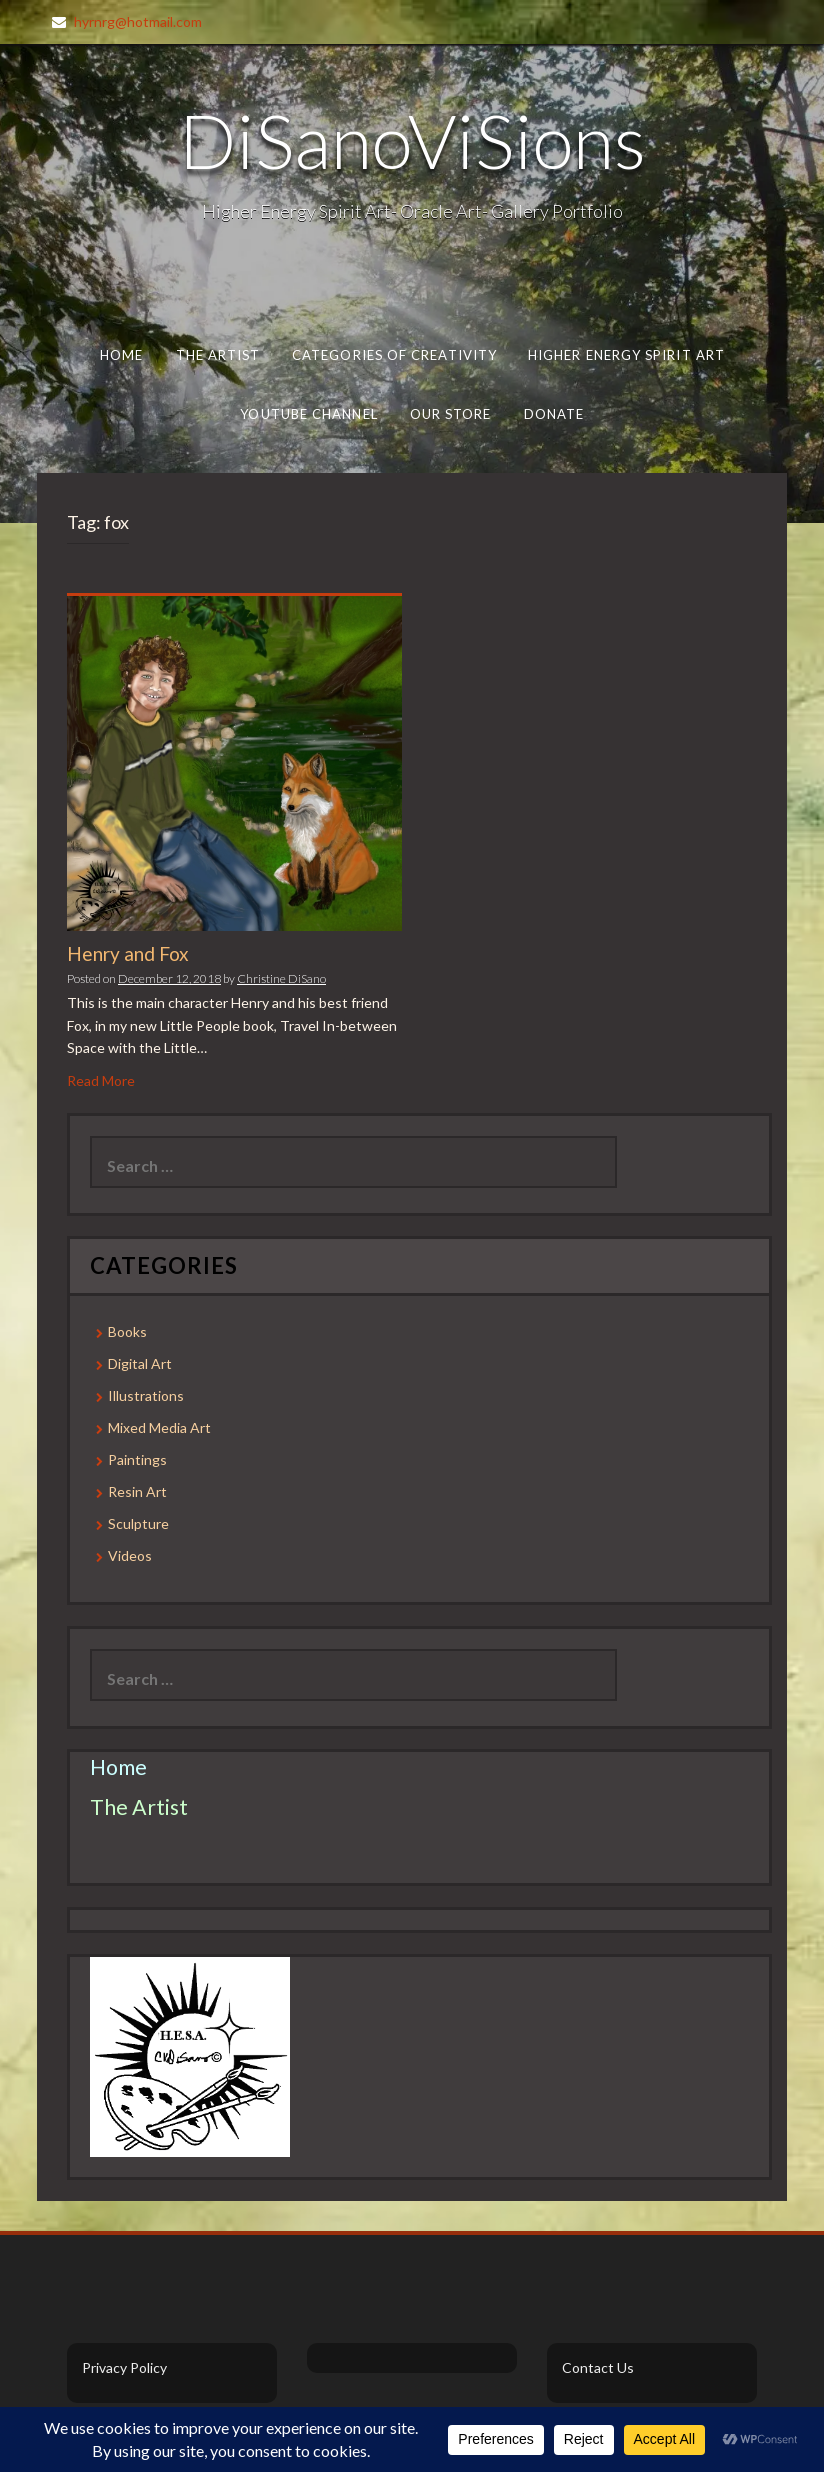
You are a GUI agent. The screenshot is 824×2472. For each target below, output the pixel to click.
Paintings (137, 1459)
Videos (130, 1555)
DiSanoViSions (412, 140)
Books (127, 1331)
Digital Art (140, 1363)
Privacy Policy (124, 2367)
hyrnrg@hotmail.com (138, 21)
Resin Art (137, 1491)
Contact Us (598, 2367)
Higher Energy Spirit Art (626, 355)
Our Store (450, 414)
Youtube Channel (308, 414)
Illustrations (146, 1395)
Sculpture (138, 1523)
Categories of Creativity (394, 355)
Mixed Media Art (159, 1427)
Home (121, 355)
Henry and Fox (128, 953)
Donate (553, 414)
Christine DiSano (281, 978)
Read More (101, 1080)
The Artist (218, 355)
